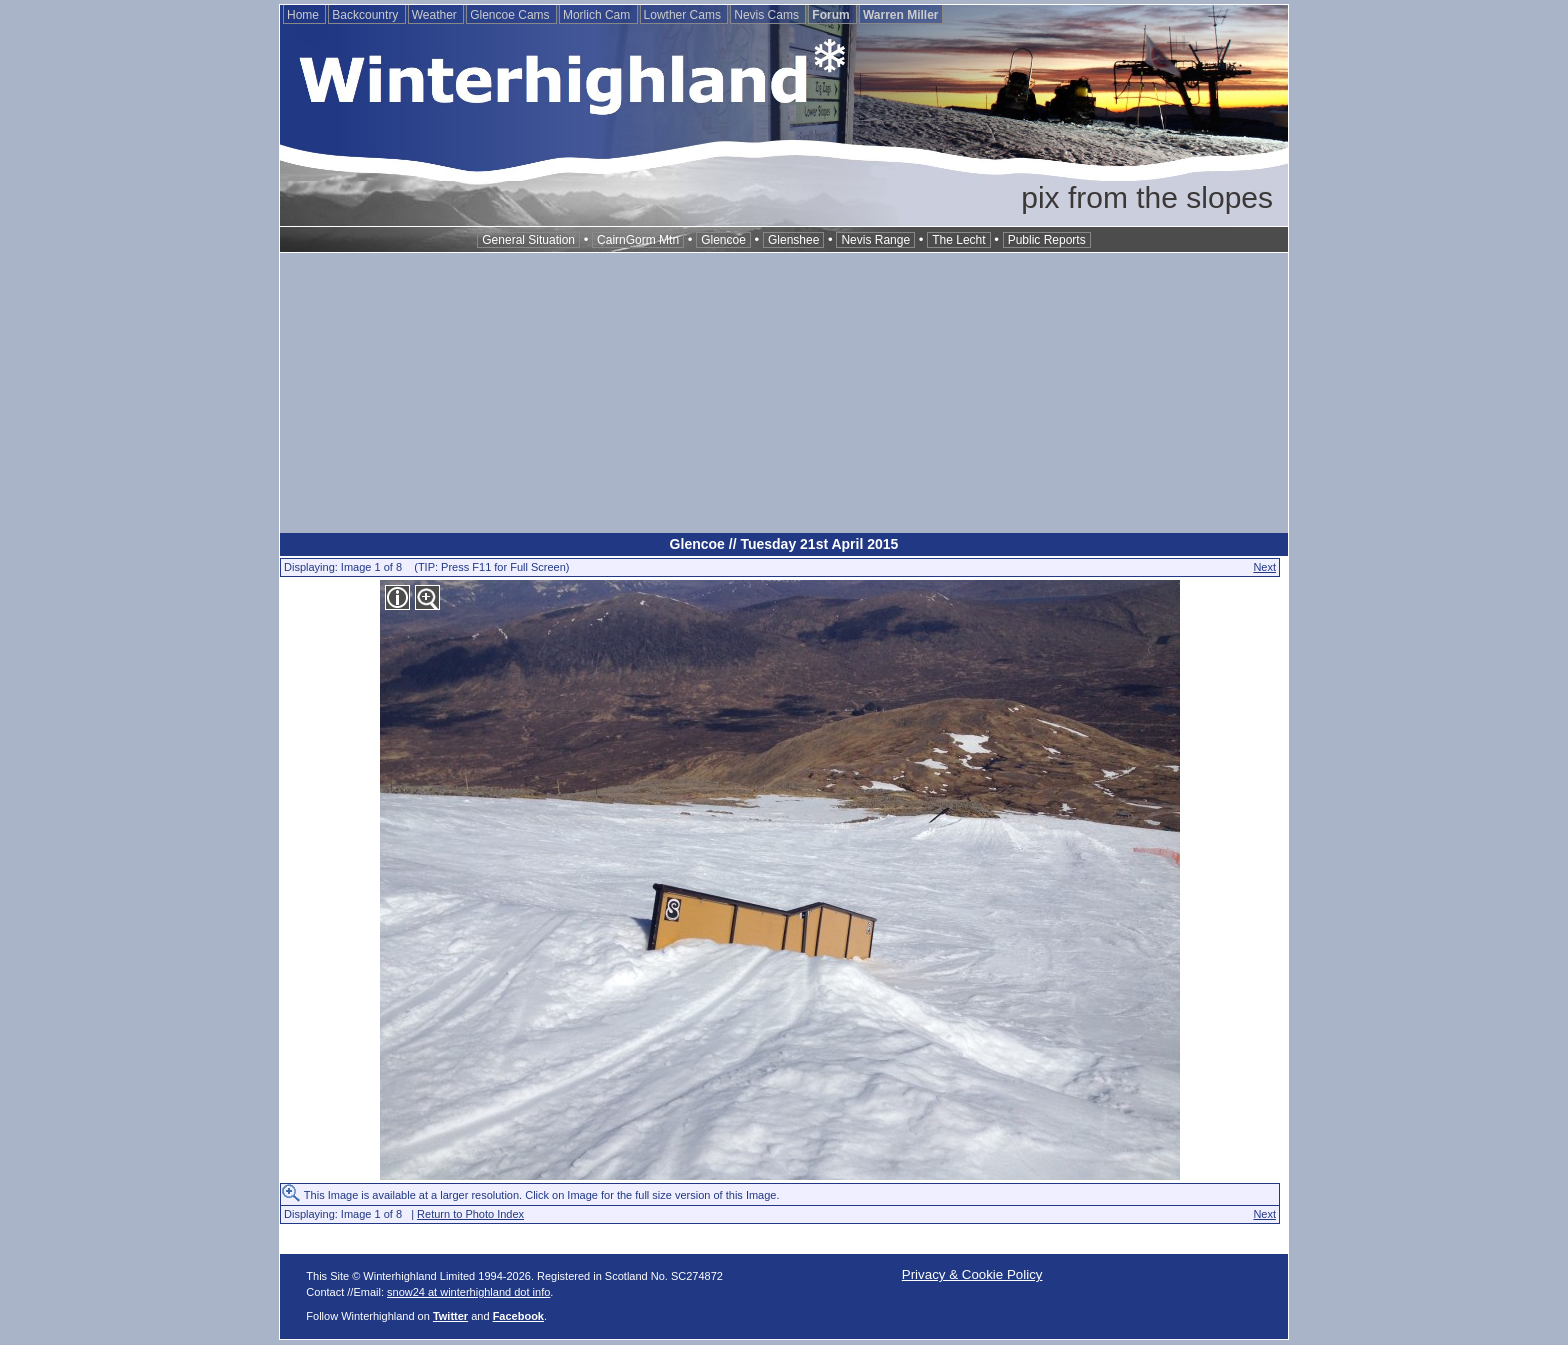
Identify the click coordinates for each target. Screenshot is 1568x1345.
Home (304, 15)
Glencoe (723, 240)
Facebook (518, 1316)
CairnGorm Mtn (638, 240)
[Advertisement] (784, 393)
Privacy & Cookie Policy (972, 1274)
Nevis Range (875, 240)
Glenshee (793, 240)
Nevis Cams (768, 15)
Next (1264, 567)
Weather (436, 15)
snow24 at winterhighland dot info (468, 1292)
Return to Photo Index (470, 1214)
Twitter (450, 1316)
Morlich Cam (598, 15)
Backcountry (366, 15)
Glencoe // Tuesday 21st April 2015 (784, 544)
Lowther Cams (684, 15)
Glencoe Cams (511, 15)
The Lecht (958, 240)
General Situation (528, 240)
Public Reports (1047, 240)
